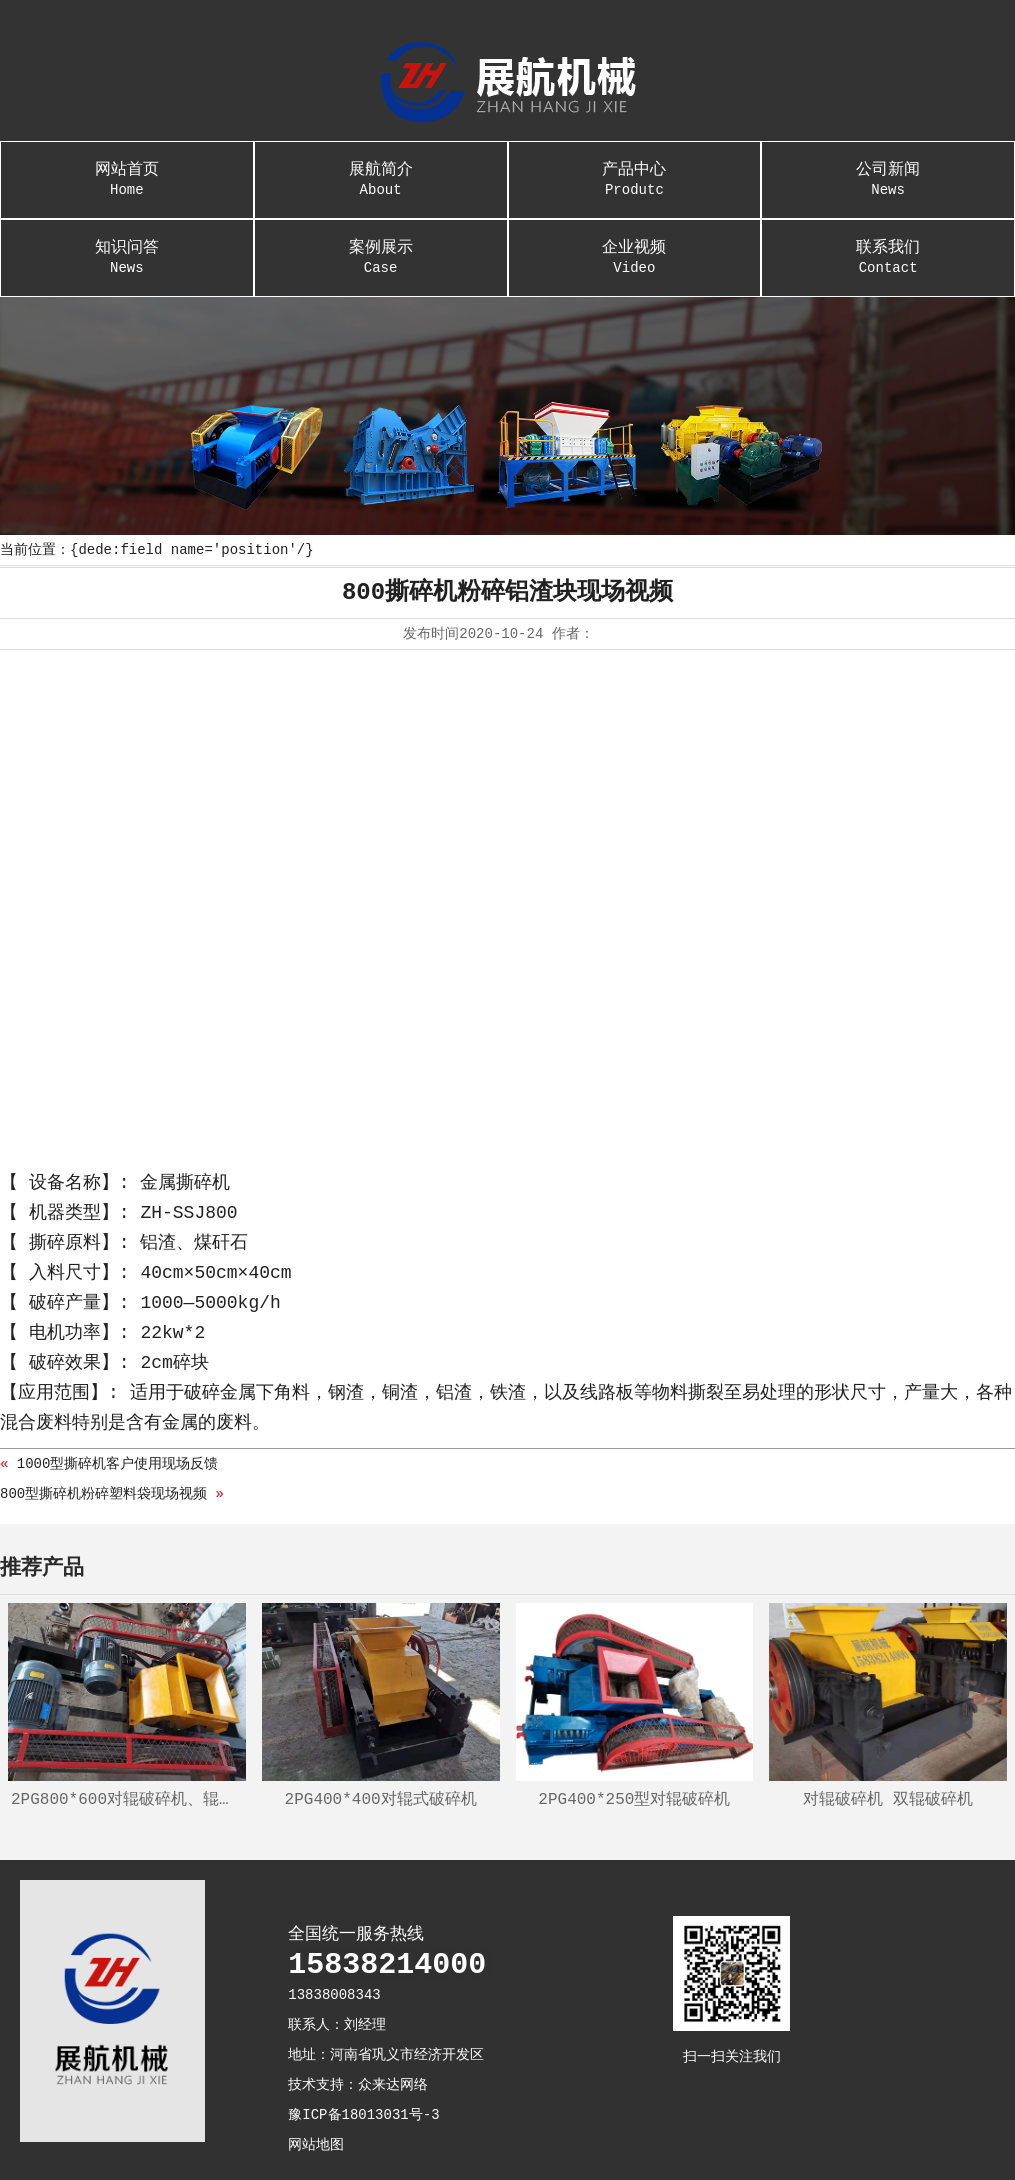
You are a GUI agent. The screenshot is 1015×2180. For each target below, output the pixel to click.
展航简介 (381, 170)
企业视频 (634, 248)
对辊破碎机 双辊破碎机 (888, 1800)
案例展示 (381, 248)
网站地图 (316, 2145)
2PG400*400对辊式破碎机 (381, 1800)
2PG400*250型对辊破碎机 (634, 1800)
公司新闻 (888, 170)
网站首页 (127, 170)
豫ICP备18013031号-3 (363, 2115)
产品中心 (634, 170)
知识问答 (127, 248)
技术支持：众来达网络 (358, 2085)
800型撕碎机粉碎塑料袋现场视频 (103, 1494)
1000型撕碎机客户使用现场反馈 (118, 1464)
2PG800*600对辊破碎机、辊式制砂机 (128, 1800)
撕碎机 (203, 1183)
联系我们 (888, 248)
